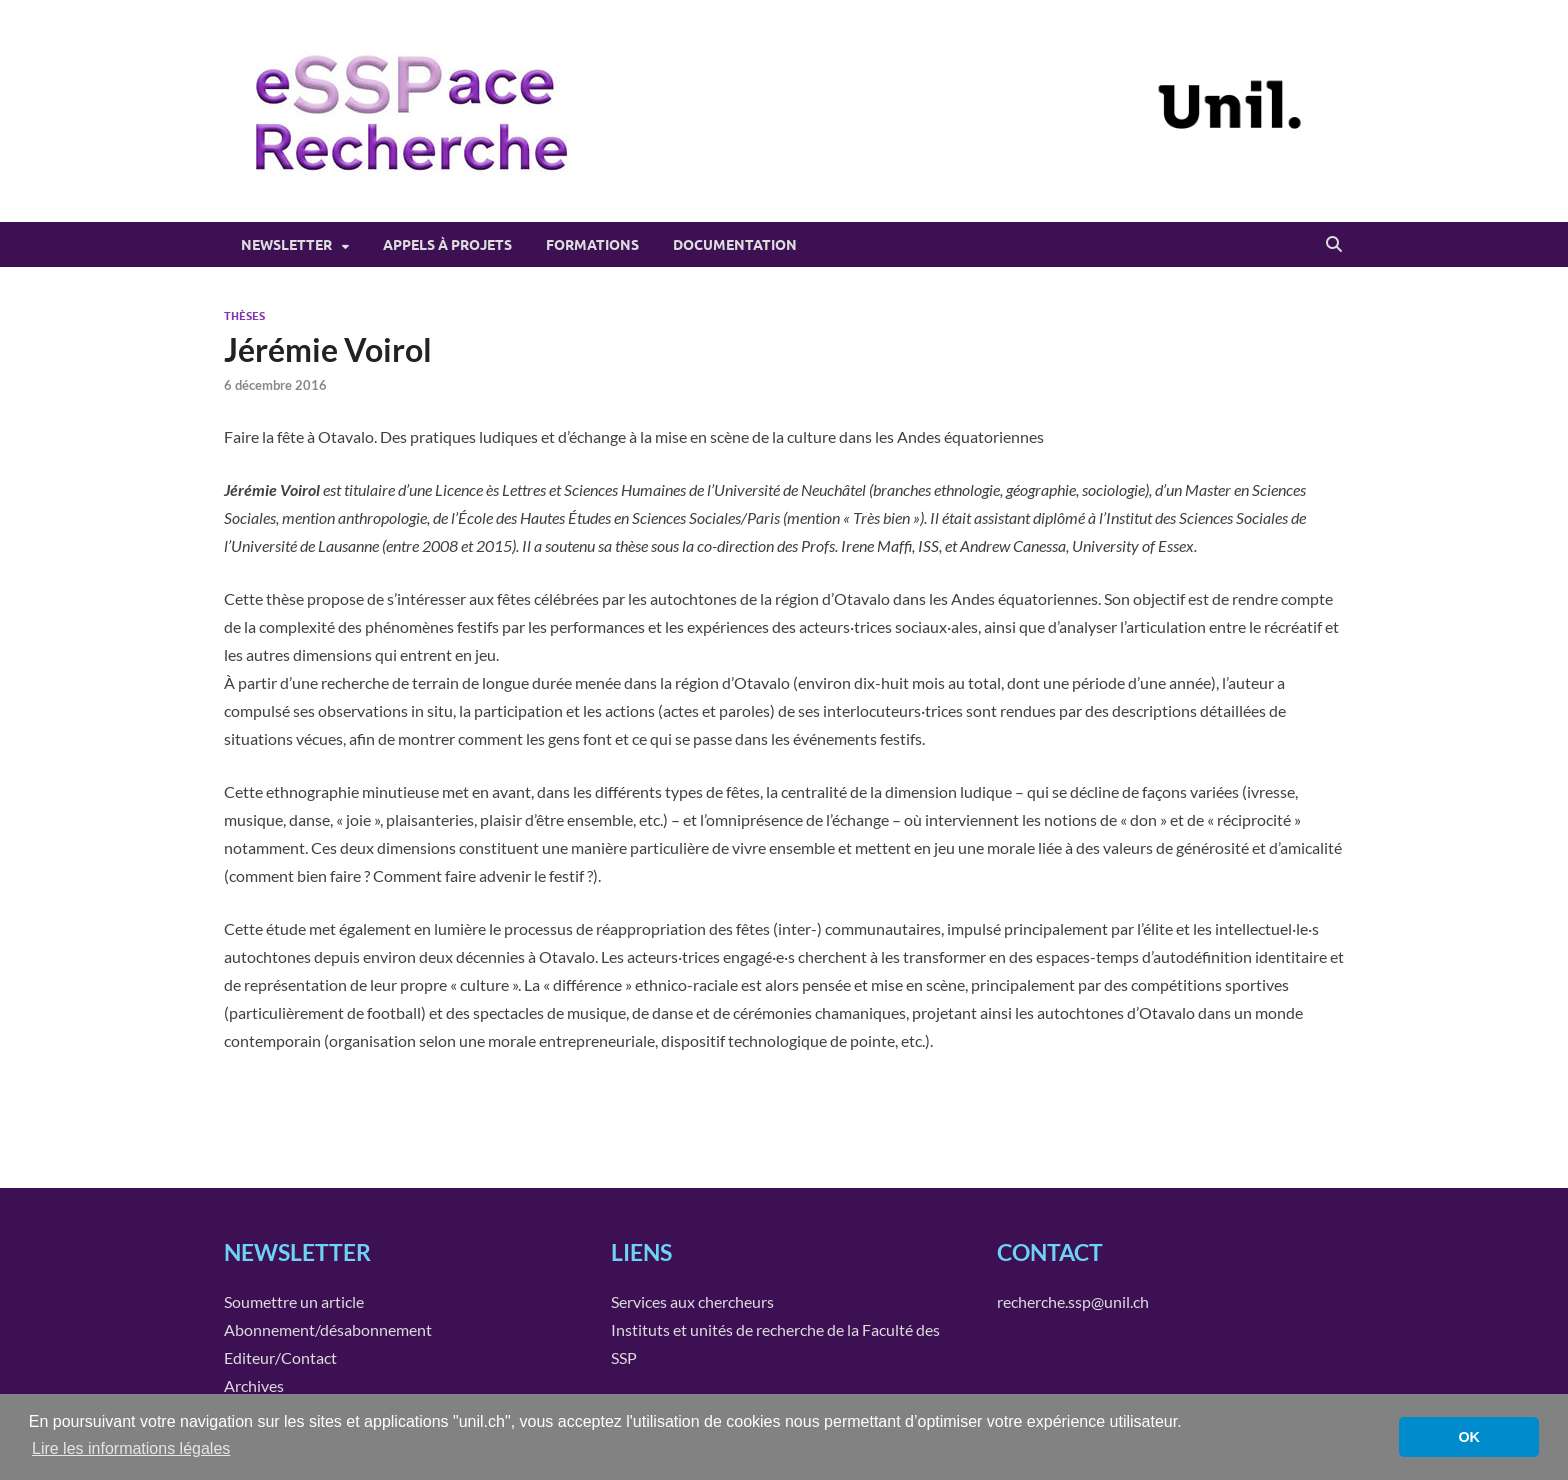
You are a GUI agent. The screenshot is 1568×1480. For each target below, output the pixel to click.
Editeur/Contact (280, 1357)
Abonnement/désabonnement (328, 1329)
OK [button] (1469, 1437)
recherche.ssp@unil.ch (1073, 1301)
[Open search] (1334, 245)
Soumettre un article (294, 1301)
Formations (592, 245)
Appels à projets (447, 245)
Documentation (735, 245)
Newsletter (286, 245)
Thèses (244, 316)
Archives (254, 1385)
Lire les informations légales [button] (131, 1448)
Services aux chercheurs (692, 1301)
